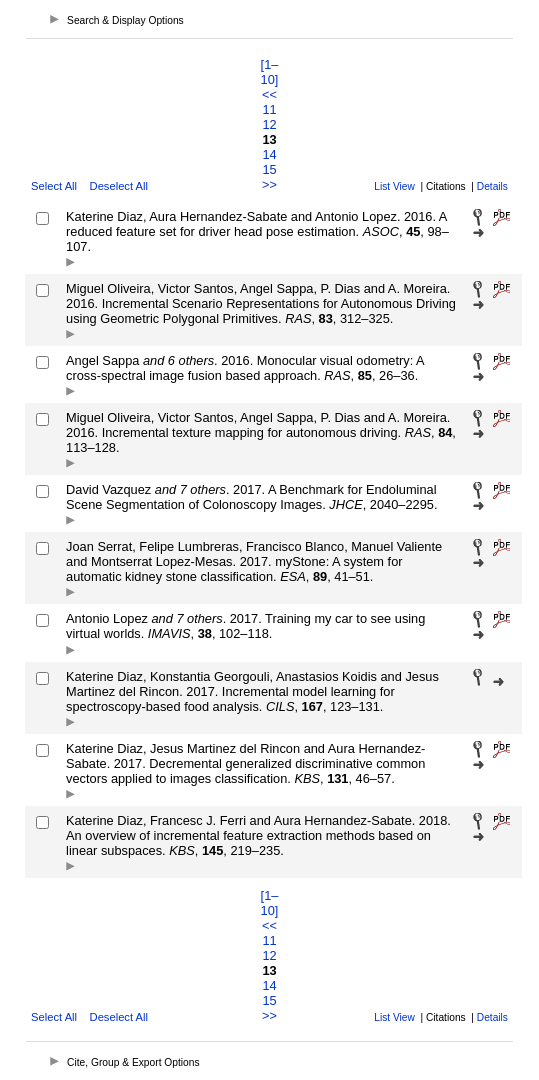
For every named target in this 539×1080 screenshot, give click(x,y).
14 (269, 154)
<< (269, 94)
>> (269, 184)
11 (269, 109)
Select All (54, 186)
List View (394, 186)
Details (492, 186)
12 (269, 124)
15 (269, 169)
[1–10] (270, 72)
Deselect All (119, 186)
